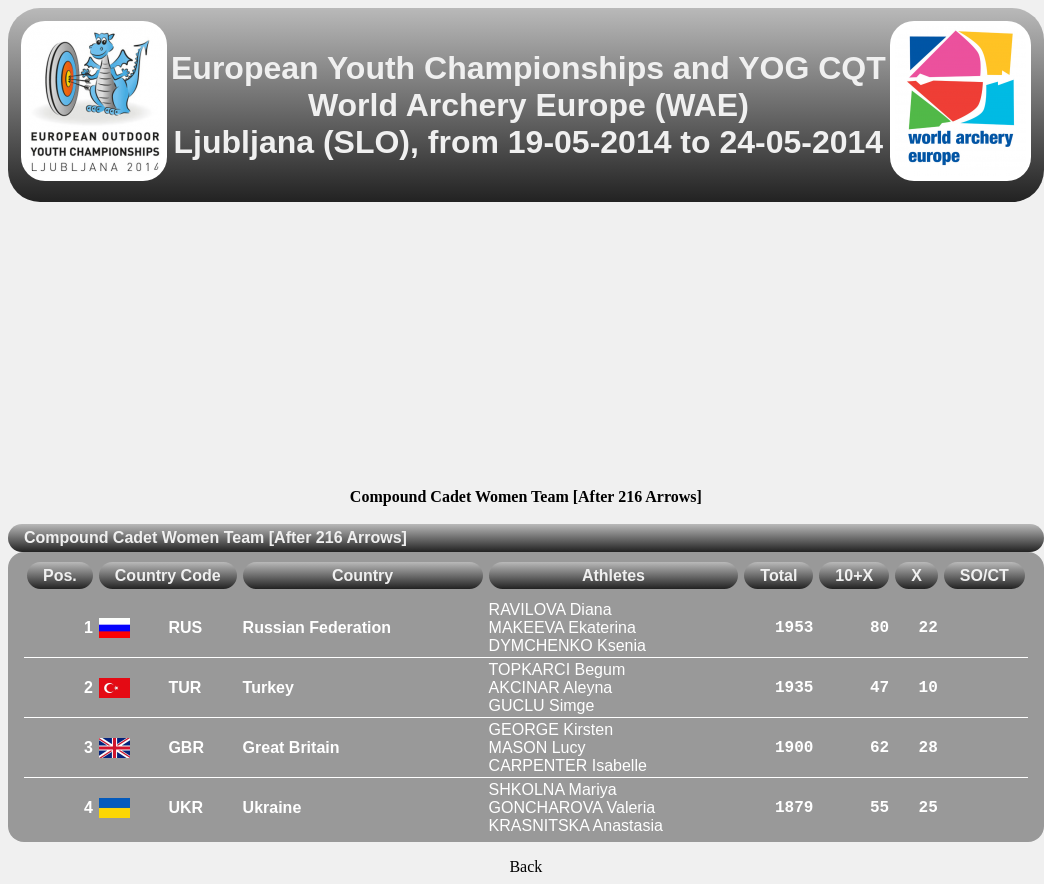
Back (525, 866)
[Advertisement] (526, 348)
